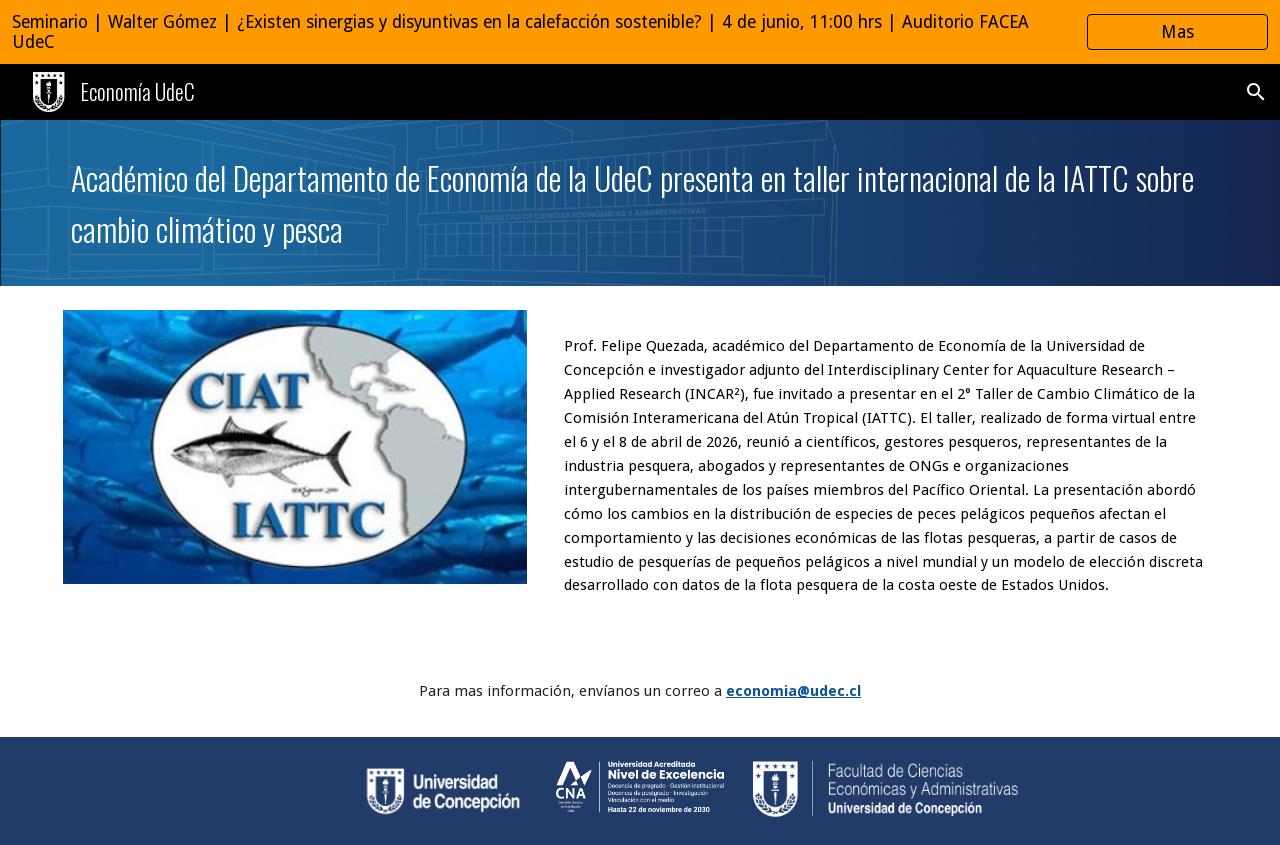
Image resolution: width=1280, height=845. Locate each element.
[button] (1256, 92)
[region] (640, 32)
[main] (640, 203)
